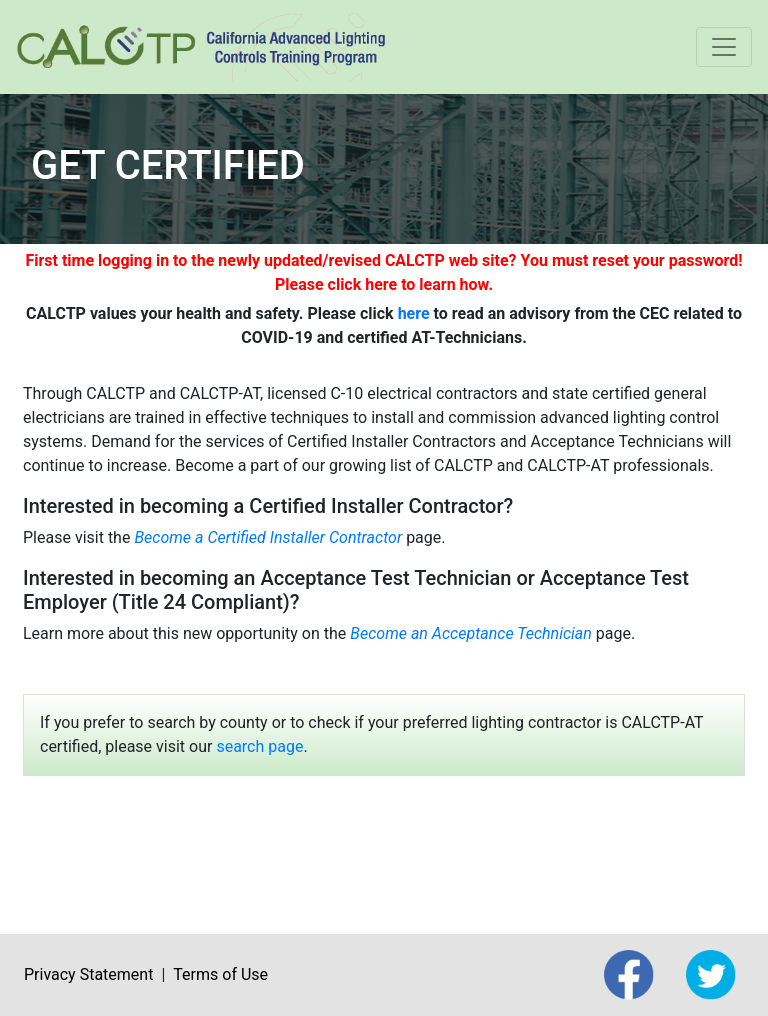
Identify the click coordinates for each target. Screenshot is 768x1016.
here (414, 313)
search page (259, 746)
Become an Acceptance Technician (471, 633)
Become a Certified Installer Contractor (268, 537)
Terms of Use (220, 974)
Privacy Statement (88, 974)
